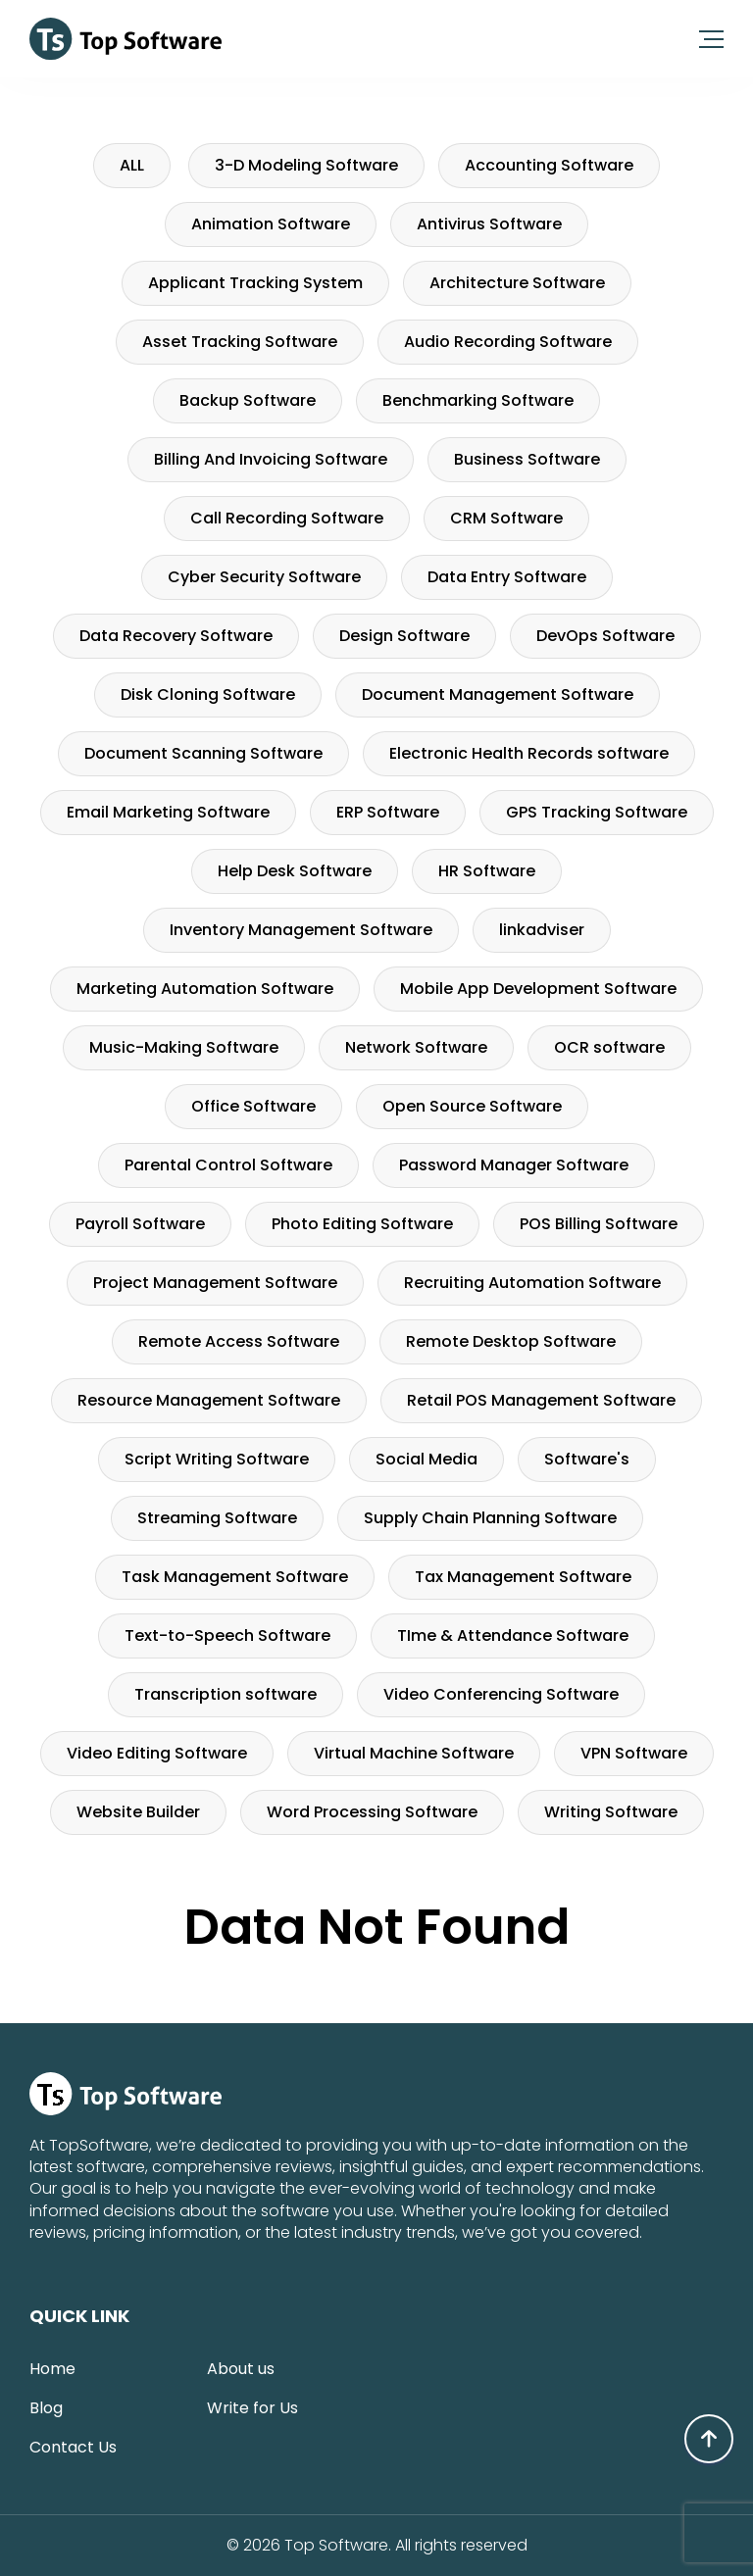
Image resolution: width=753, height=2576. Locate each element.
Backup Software (247, 400)
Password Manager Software (513, 1165)
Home (52, 2368)
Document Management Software (497, 694)
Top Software (336, 2545)
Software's (586, 1459)
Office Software (253, 1106)
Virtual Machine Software (414, 1753)
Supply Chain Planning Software (490, 1518)
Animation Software (270, 224)
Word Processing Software (372, 1812)
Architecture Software (517, 283)
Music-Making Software (183, 1047)
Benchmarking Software (478, 400)
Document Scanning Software (203, 753)
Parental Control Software (228, 1165)
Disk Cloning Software (208, 694)
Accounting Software (549, 165)
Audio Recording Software (508, 341)
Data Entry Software (506, 577)
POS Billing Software (599, 1224)
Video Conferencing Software (501, 1694)
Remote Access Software (238, 1341)
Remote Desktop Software (511, 1341)
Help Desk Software (295, 871)
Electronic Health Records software (529, 753)
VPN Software (633, 1753)
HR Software (486, 871)
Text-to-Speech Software (227, 1635)
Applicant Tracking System (255, 283)
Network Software (416, 1047)
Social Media (426, 1459)
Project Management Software (215, 1282)
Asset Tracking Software (239, 341)
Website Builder (138, 1812)
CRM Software (506, 518)
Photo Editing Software (362, 1224)
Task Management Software (235, 1576)
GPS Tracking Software (596, 812)
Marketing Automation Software (204, 988)
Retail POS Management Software (541, 1400)
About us (241, 2368)
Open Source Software (472, 1106)
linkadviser (541, 929)
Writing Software (611, 1812)
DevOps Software (605, 635)
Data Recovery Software (176, 635)
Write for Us (252, 2408)
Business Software (527, 459)
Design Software (404, 635)
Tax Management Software (523, 1576)
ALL (132, 165)
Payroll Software (140, 1224)
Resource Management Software (208, 1400)
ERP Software (387, 812)
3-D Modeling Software (306, 165)
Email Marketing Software (168, 812)
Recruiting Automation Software (532, 1282)
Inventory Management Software (301, 929)
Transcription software (225, 1694)
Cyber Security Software (264, 577)
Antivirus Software (489, 224)
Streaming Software (217, 1518)
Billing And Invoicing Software (270, 459)
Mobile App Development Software (538, 988)
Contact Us (73, 2447)
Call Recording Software (286, 518)
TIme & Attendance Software (512, 1635)
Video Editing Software (157, 1753)
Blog (46, 2408)
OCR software (609, 1047)
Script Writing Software (217, 1459)
